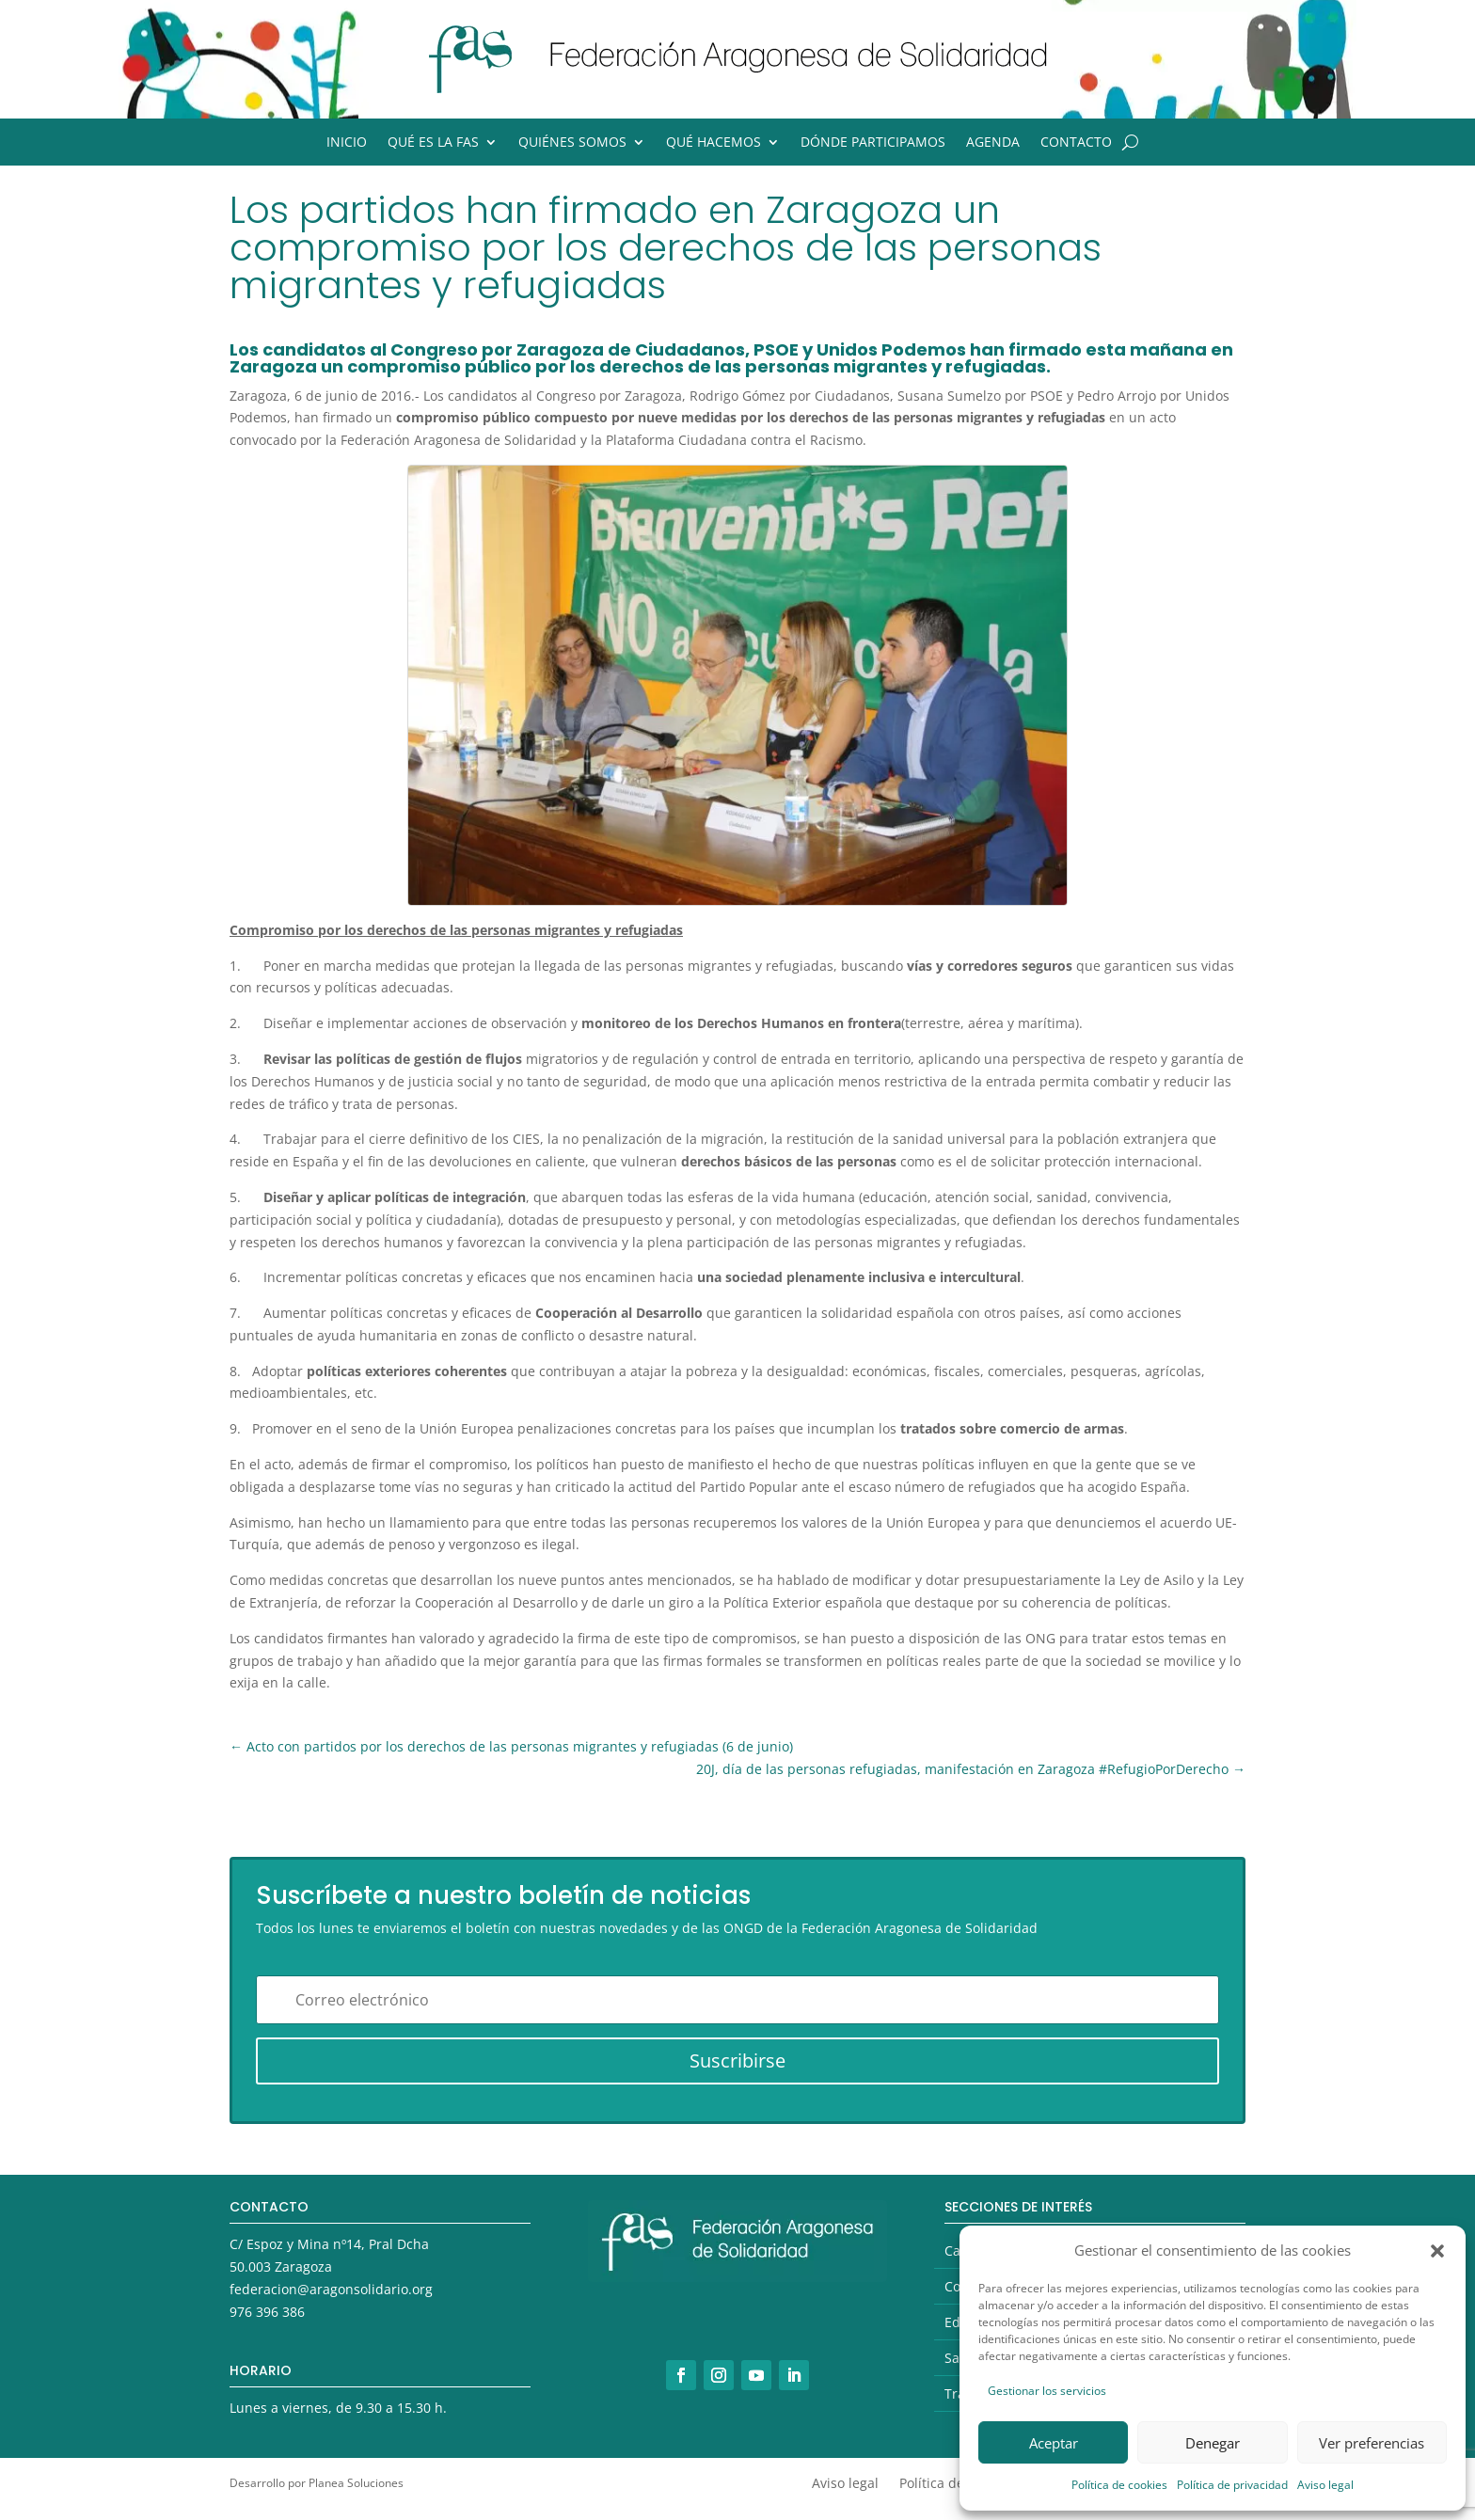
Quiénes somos (572, 143)
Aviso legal (1325, 2485)
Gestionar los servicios (1047, 2391)
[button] (1437, 2251)
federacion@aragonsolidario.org (331, 2289)
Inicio (346, 143)
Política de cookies (1119, 2485)
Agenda (993, 143)
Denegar (1212, 2442)
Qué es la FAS (433, 143)
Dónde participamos (873, 143)
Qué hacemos (713, 143)
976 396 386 (267, 2312)
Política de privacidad (1232, 2485)
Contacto (1076, 143)
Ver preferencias (1371, 2442)
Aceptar (1053, 2442)
